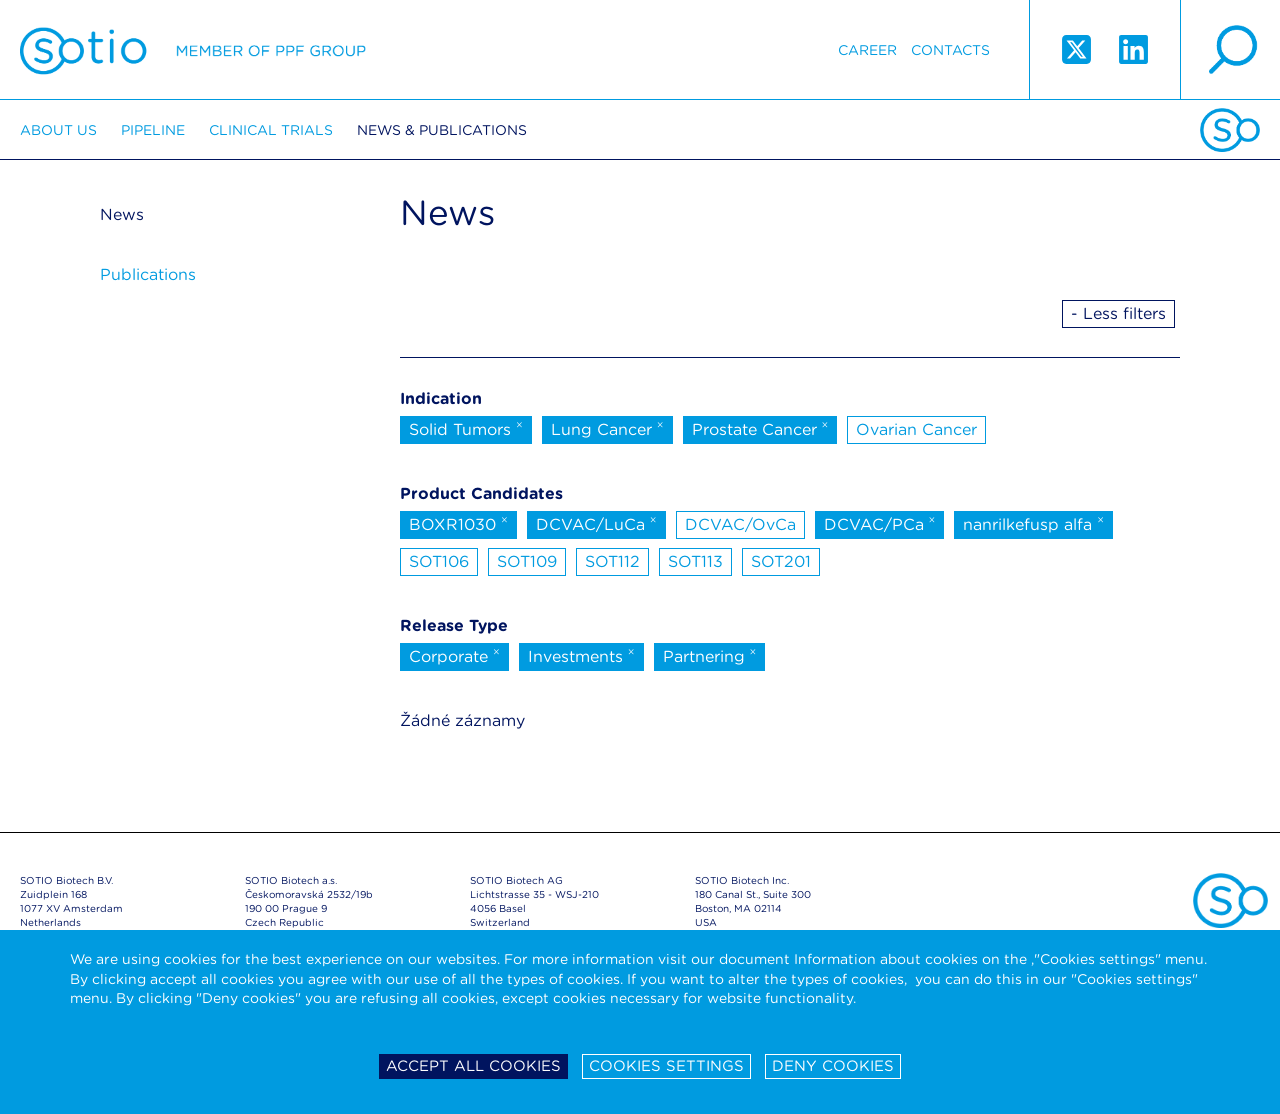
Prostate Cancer (760, 428)
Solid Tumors (466, 428)
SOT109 (527, 561)
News (122, 214)
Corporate (454, 655)
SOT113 (695, 561)
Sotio (193, 50)
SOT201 (781, 561)
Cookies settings (666, 1066)
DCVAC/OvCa (740, 524)
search (1230, 50)
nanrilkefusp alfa (1033, 523)
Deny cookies (833, 1066)
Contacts (950, 50)
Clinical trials (271, 130)
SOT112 (612, 561)
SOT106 (439, 561)
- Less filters (1118, 313)
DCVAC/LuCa (596, 523)
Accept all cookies (473, 1066)
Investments (581, 655)
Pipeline (153, 130)
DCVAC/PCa (880, 523)
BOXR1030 (458, 523)
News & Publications (442, 130)
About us (58, 130)
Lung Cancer (607, 428)
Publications (148, 274)
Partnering (710, 655)
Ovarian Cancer (916, 429)
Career (867, 50)
